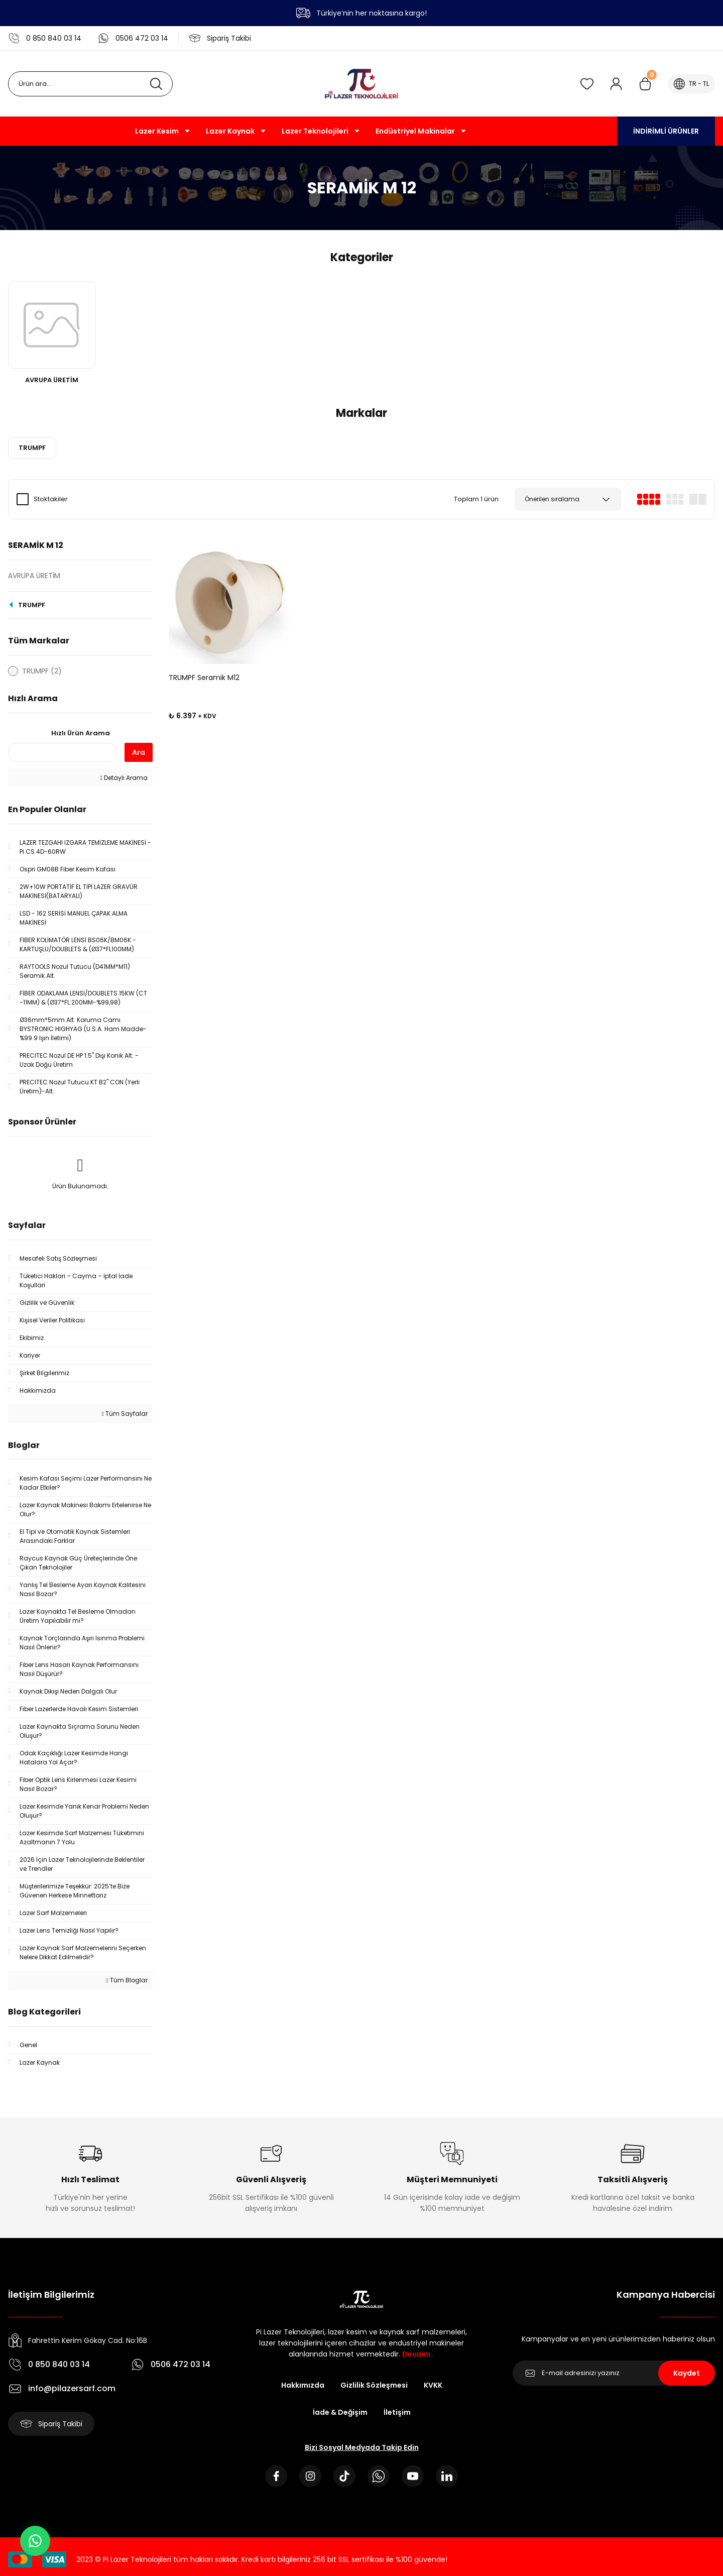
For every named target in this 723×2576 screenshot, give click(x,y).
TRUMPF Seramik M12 (204, 678)
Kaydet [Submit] (686, 2373)
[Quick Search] (62, 752)
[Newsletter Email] (614, 2373)
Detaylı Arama (124, 777)
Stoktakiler (51, 499)
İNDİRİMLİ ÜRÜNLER (666, 131)
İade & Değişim (340, 2412)
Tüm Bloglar (127, 1980)
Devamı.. (418, 2354)
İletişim (397, 2412)
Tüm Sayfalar (125, 1413)
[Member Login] (616, 83)
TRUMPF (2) (42, 671)
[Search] (90, 83)
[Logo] (361, 83)
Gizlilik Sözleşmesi (374, 2385)
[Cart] (645, 83)
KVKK (433, 2385)
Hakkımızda (302, 2385)
